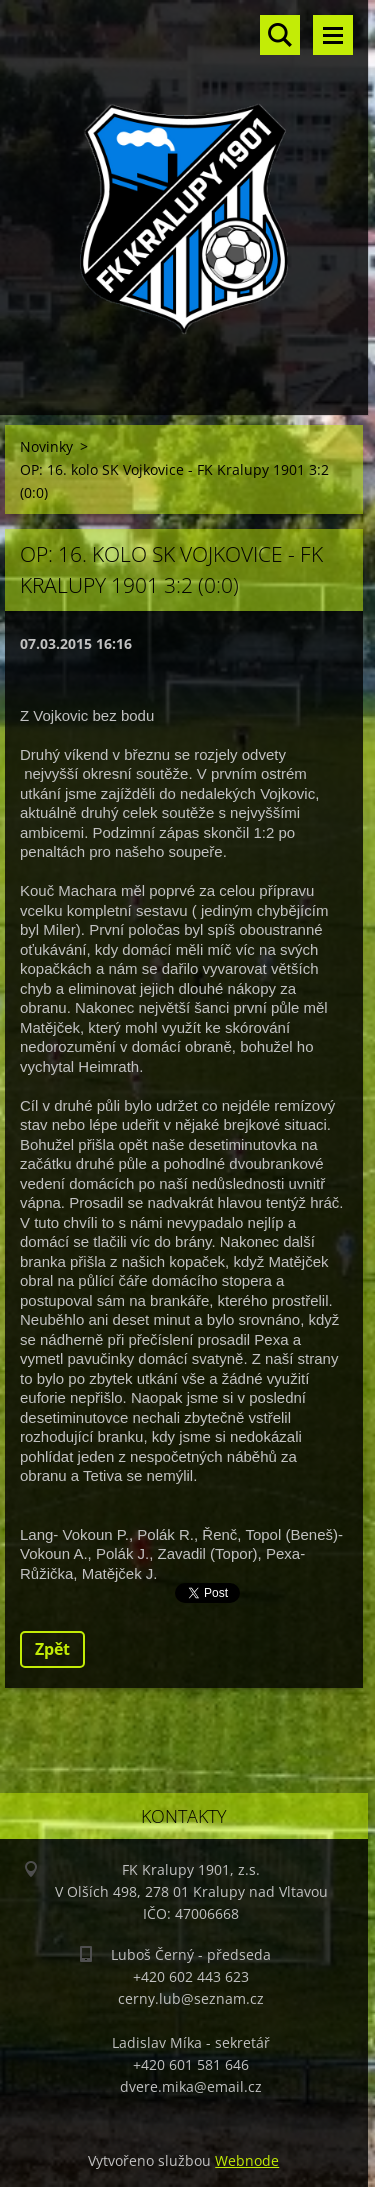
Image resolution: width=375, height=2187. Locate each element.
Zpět (52, 1649)
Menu (333, 35)
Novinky (46, 446)
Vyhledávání (280, 35)
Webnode (247, 2160)
